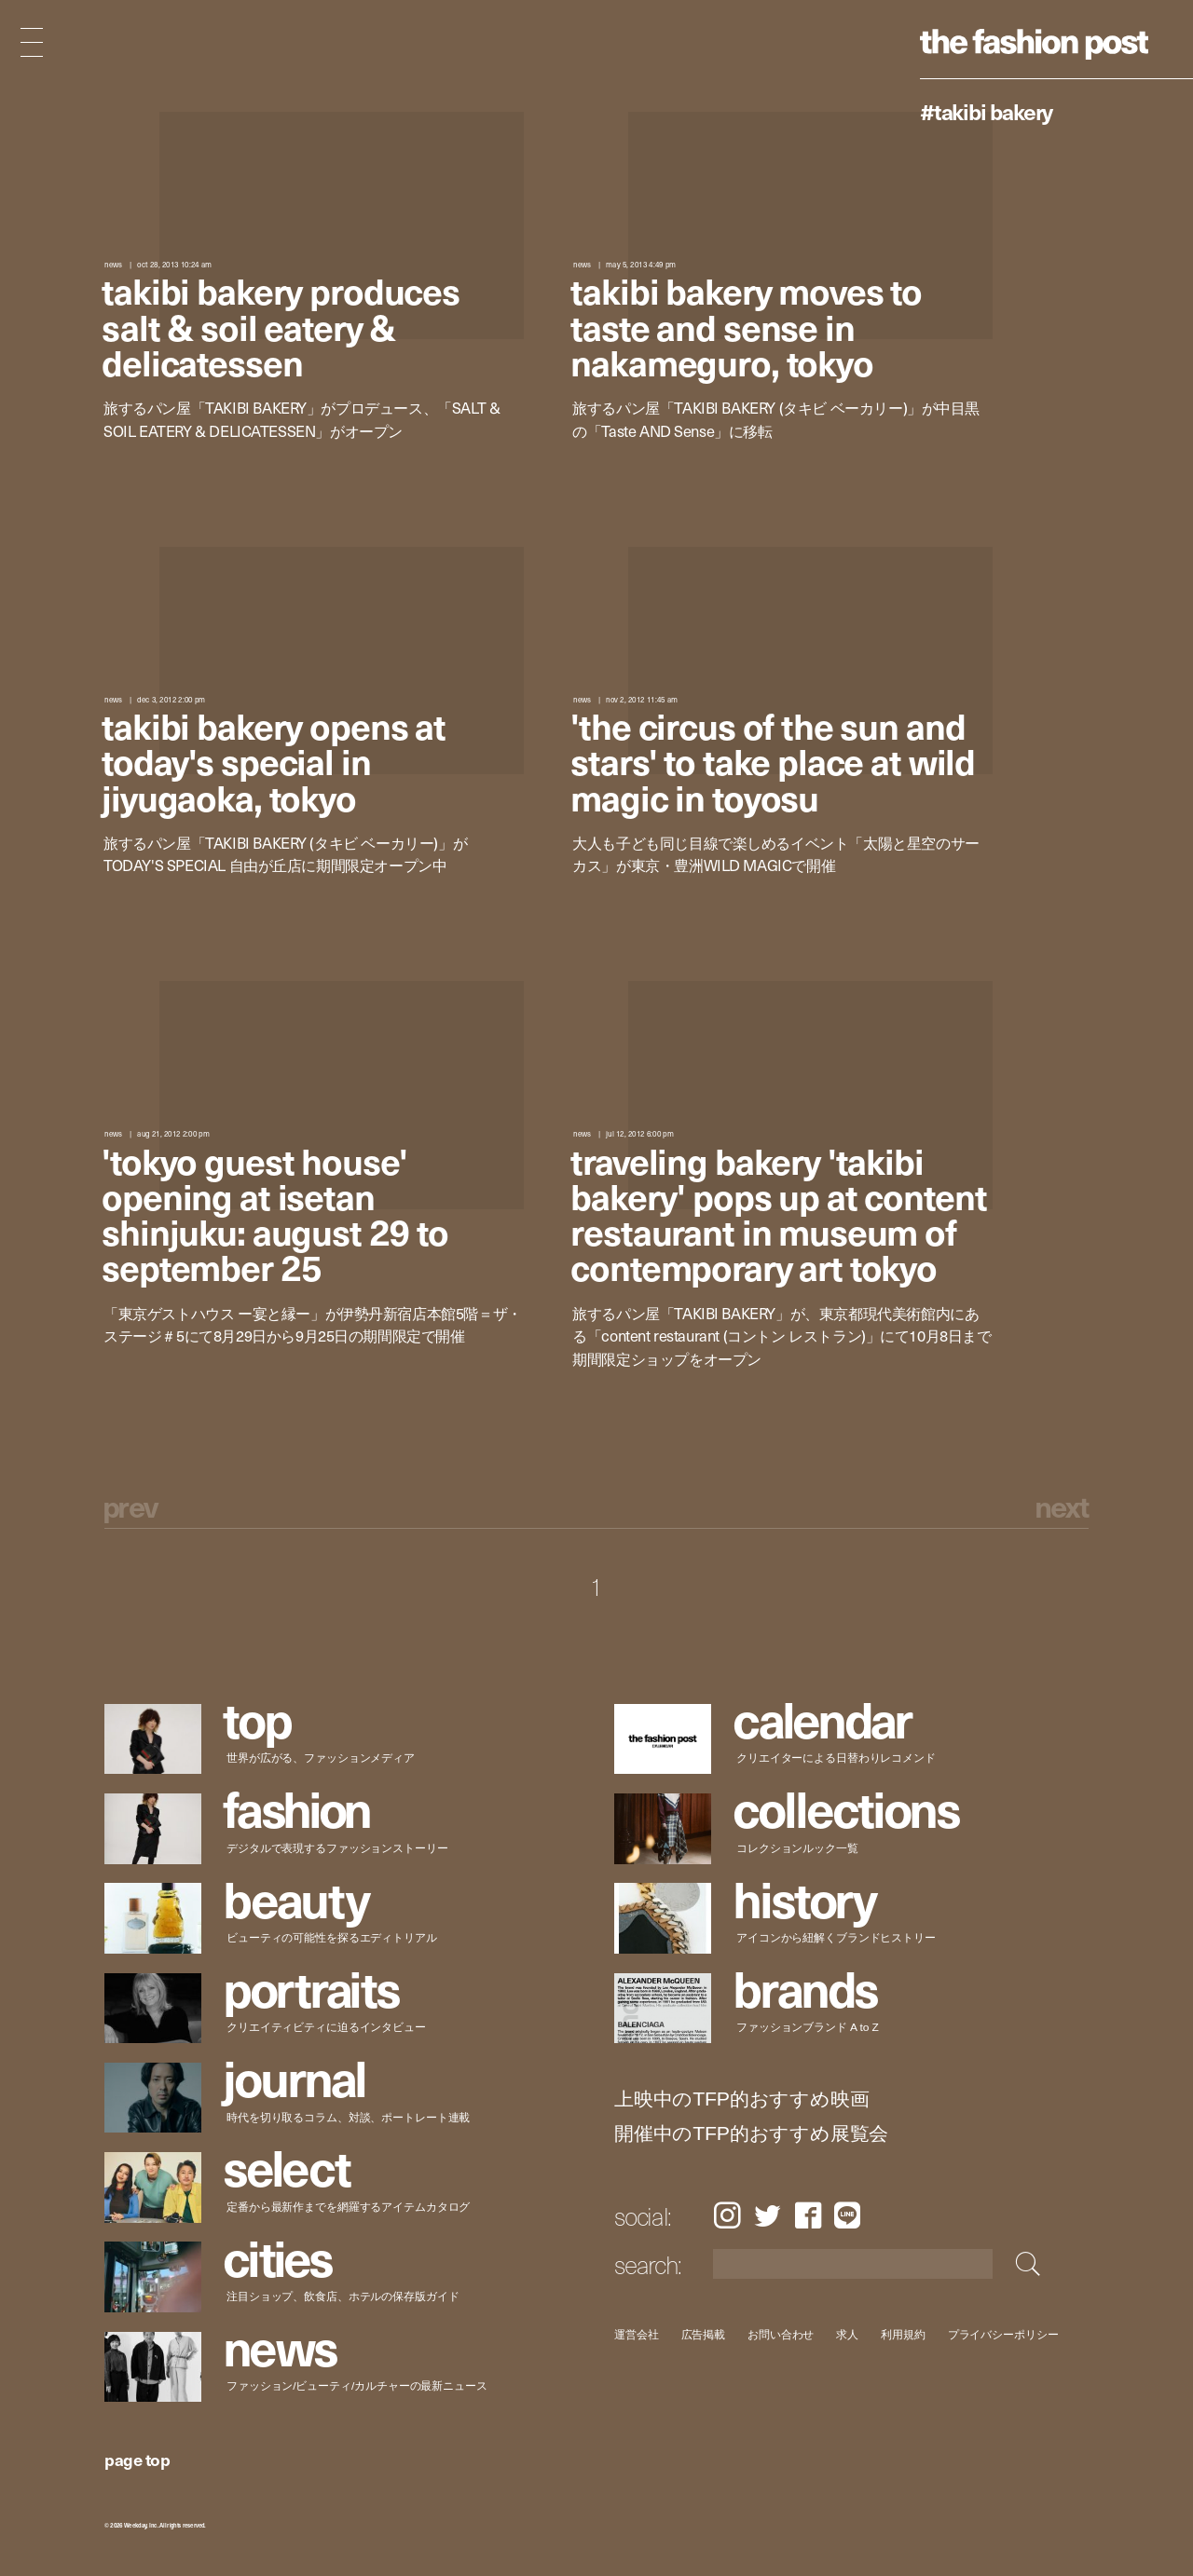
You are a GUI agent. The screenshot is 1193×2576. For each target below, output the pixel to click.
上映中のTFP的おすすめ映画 (741, 2099)
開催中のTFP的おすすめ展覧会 (751, 2134)
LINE (847, 2214)
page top (137, 2459)
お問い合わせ (780, 2334)
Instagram (727, 2214)
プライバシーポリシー (1003, 2334)
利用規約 (903, 2334)
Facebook (808, 2214)
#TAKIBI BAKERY (986, 111)
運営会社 (636, 2334)
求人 (848, 2334)
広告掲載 (703, 2334)
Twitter (767, 2214)
